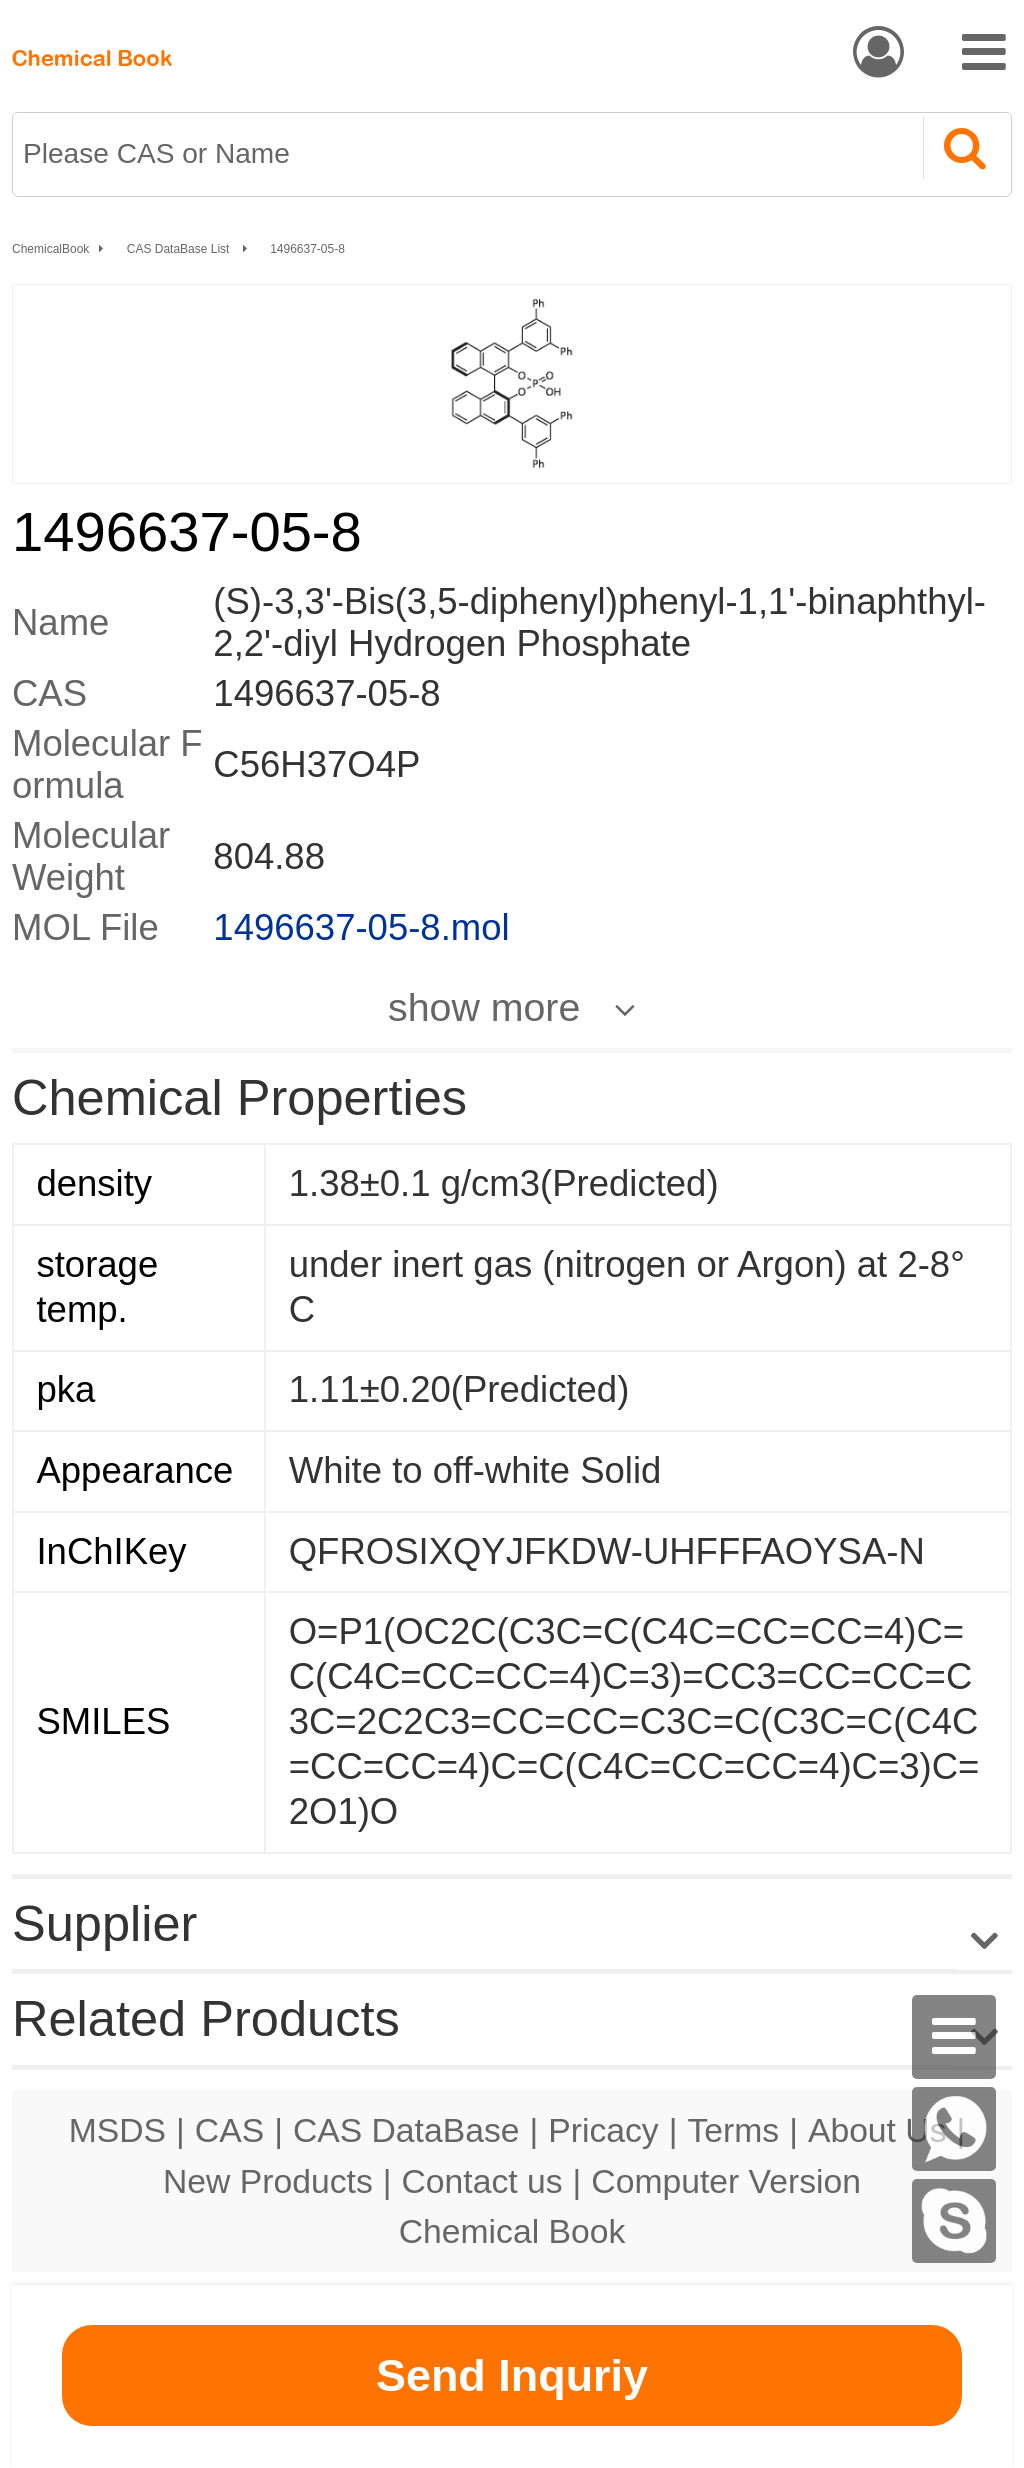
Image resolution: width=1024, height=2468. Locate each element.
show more (484, 1007)
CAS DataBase (406, 2130)
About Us (877, 2130)
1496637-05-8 (307, 249)
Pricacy (603, 2130)
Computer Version (726, 2181)
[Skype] (954, 2221)
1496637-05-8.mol (361, 927)
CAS (229, 2130)
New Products (268, 2181)
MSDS (117, 2130)
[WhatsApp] (954, 2129)
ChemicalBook (50, 249)
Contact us (482, 2181)
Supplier (104, 1923)
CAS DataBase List (180, 249)
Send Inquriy (512, 2375)
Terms (733, 2130)
